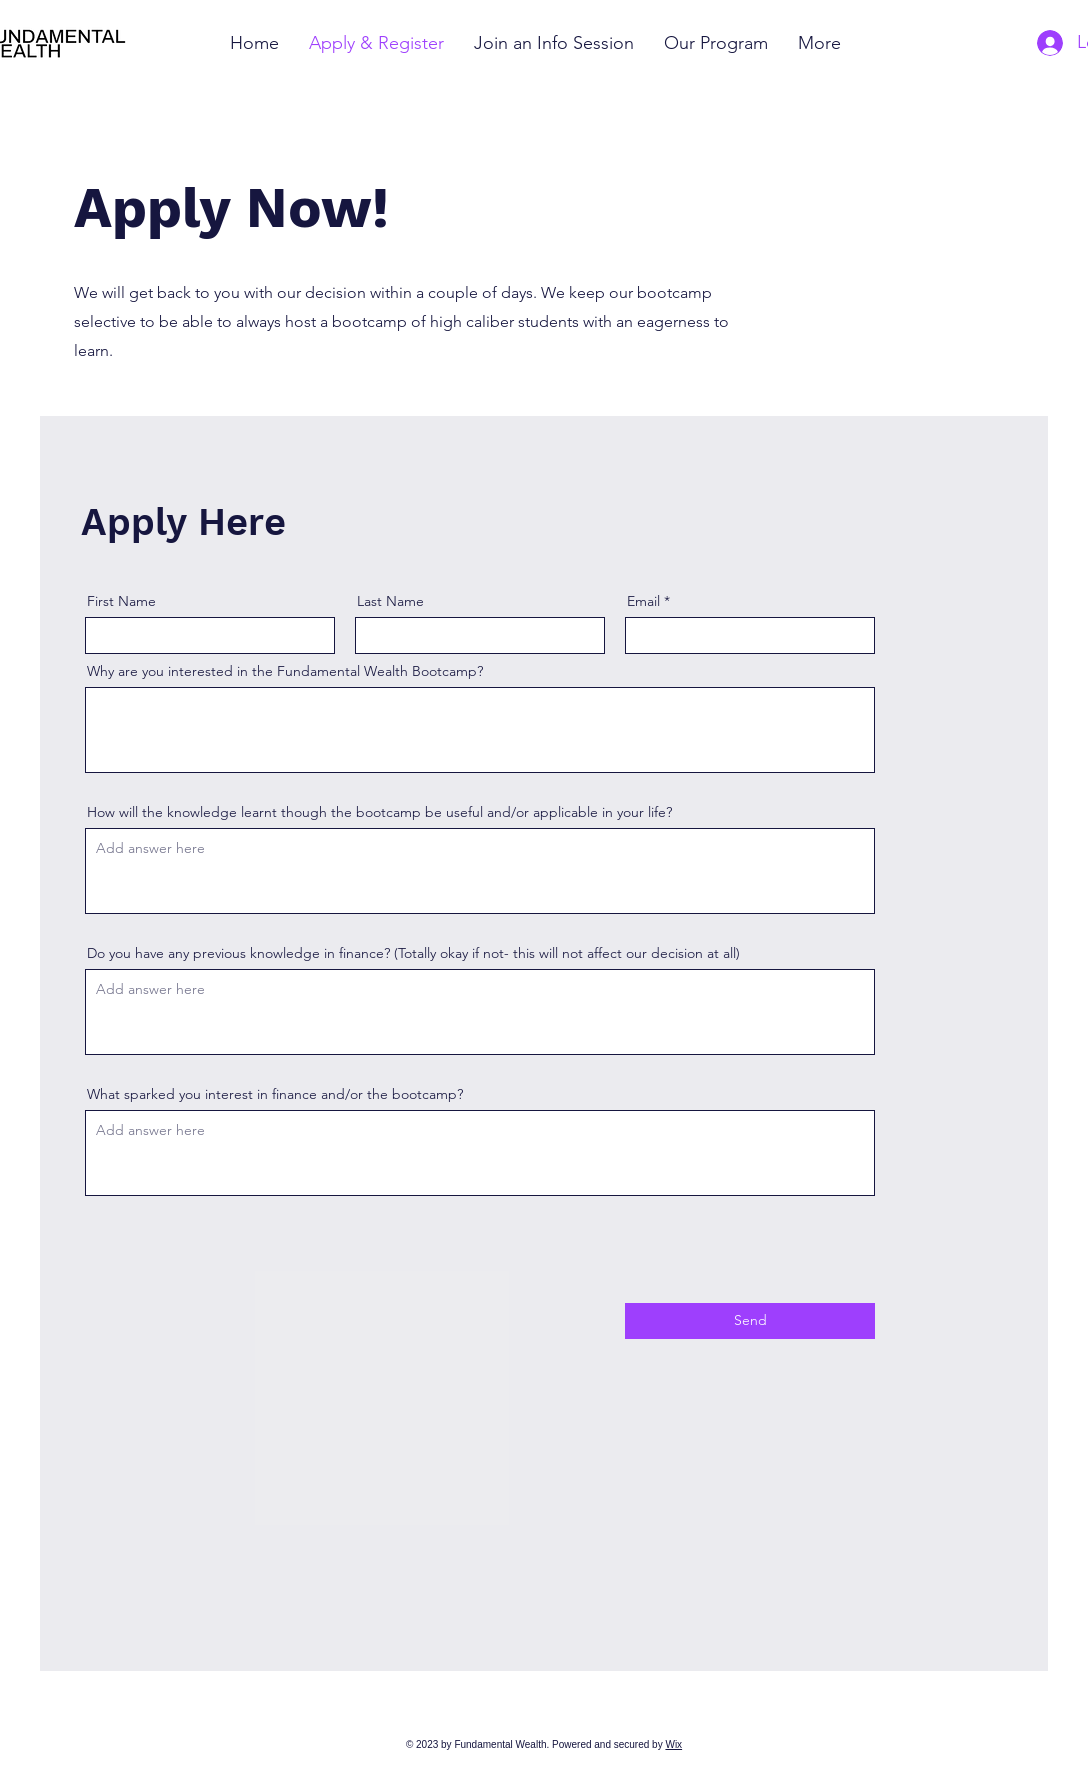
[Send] (750, 1321)
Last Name (390, 601)
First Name (121, 601)
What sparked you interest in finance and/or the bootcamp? (275, 1094)
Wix (673, 1744)
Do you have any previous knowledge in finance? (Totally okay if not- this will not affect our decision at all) (413, 953)
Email (643, 601)
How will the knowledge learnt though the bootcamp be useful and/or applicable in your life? (379, 812)
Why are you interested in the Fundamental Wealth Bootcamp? (285, 671)
